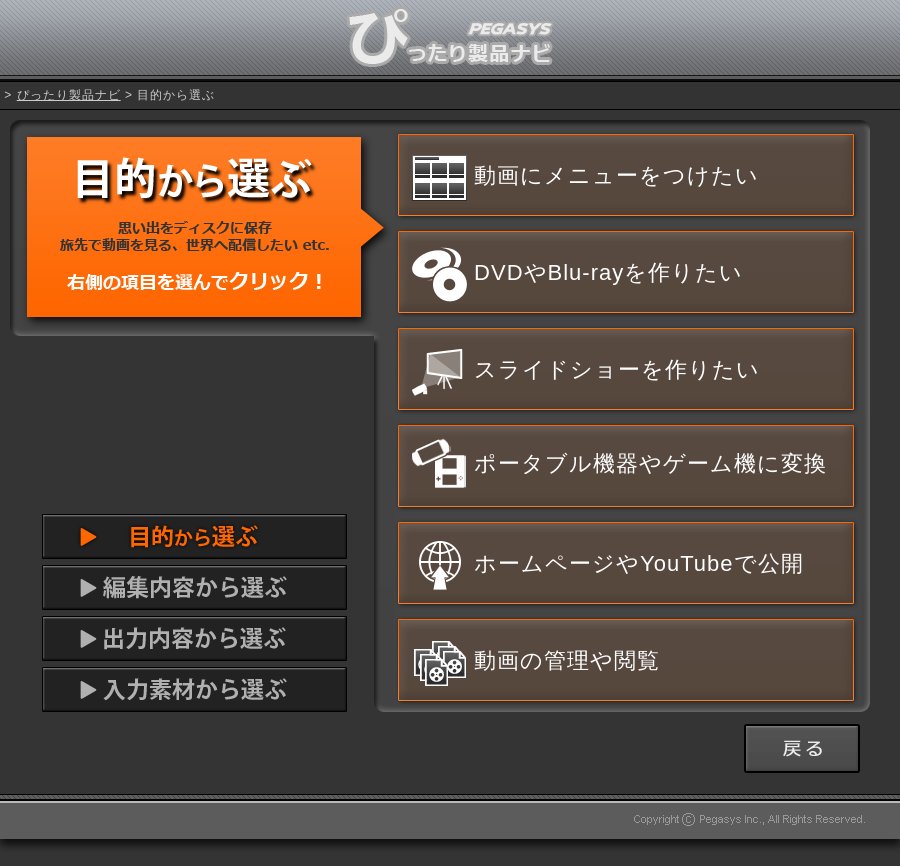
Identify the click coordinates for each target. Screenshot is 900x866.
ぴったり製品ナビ (69, 95)
